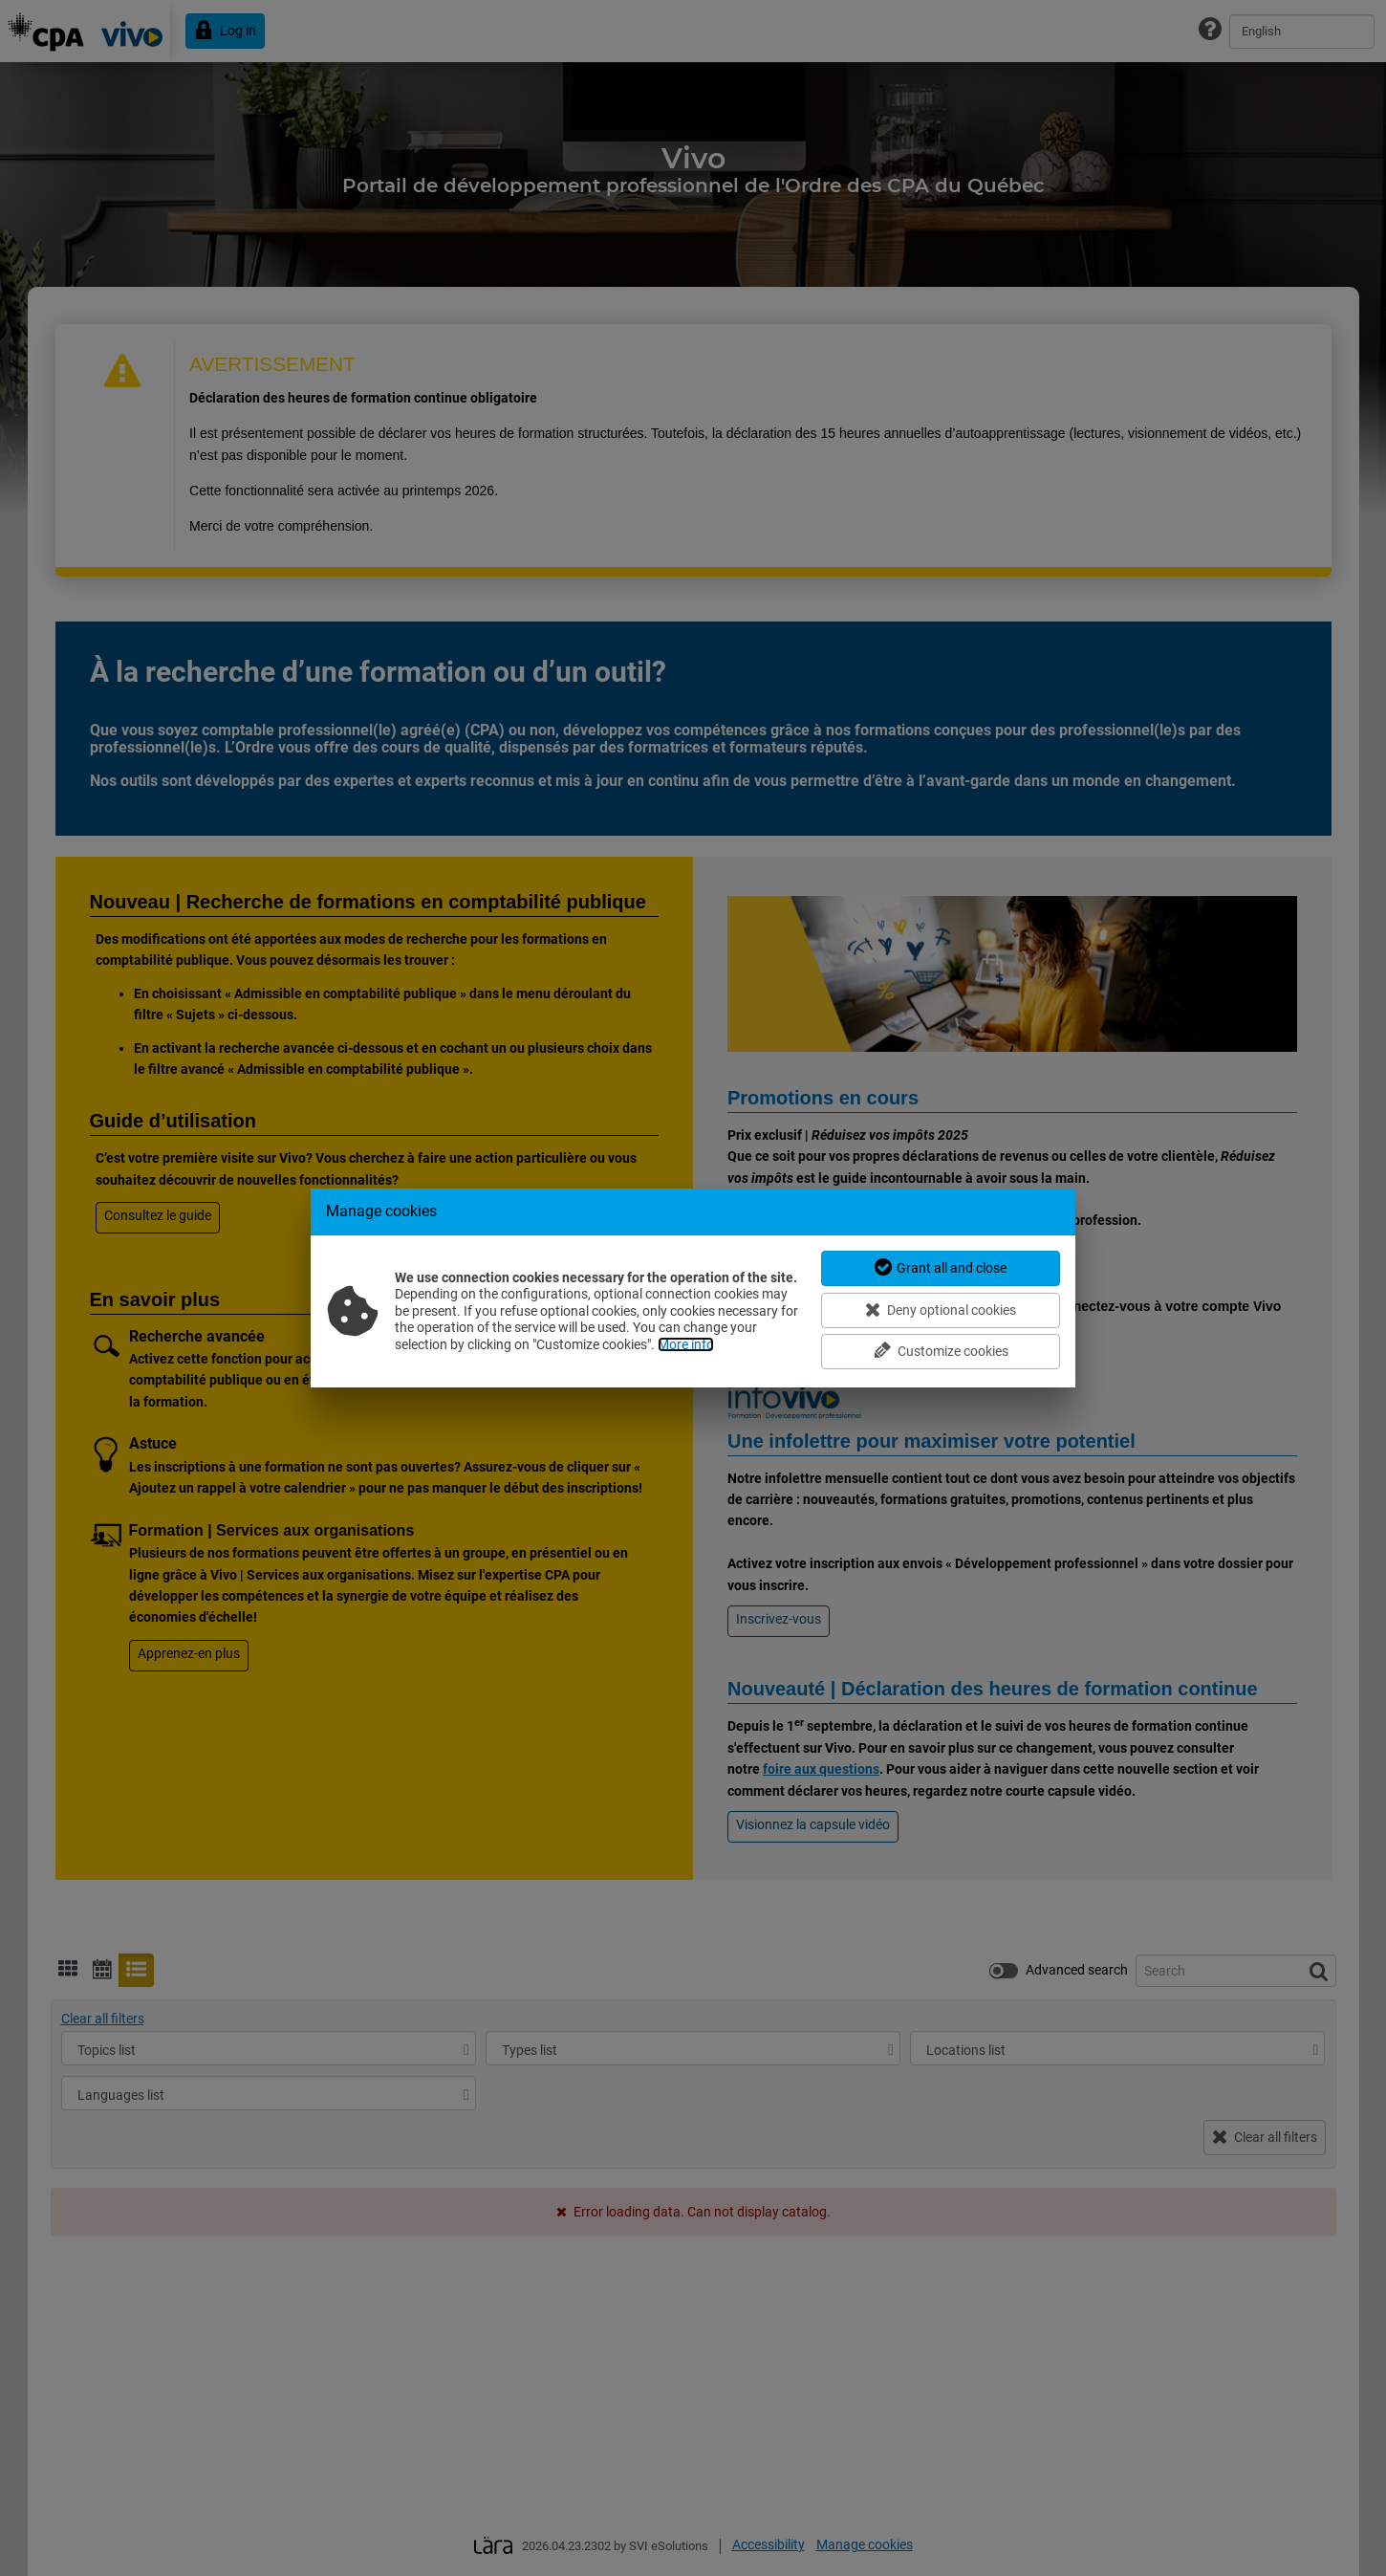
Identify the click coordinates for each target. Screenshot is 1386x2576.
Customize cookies (941, 1351)
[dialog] (693, 1288)
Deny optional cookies (940, 1309)
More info (686, 1344)
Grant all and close (941, 1267)
